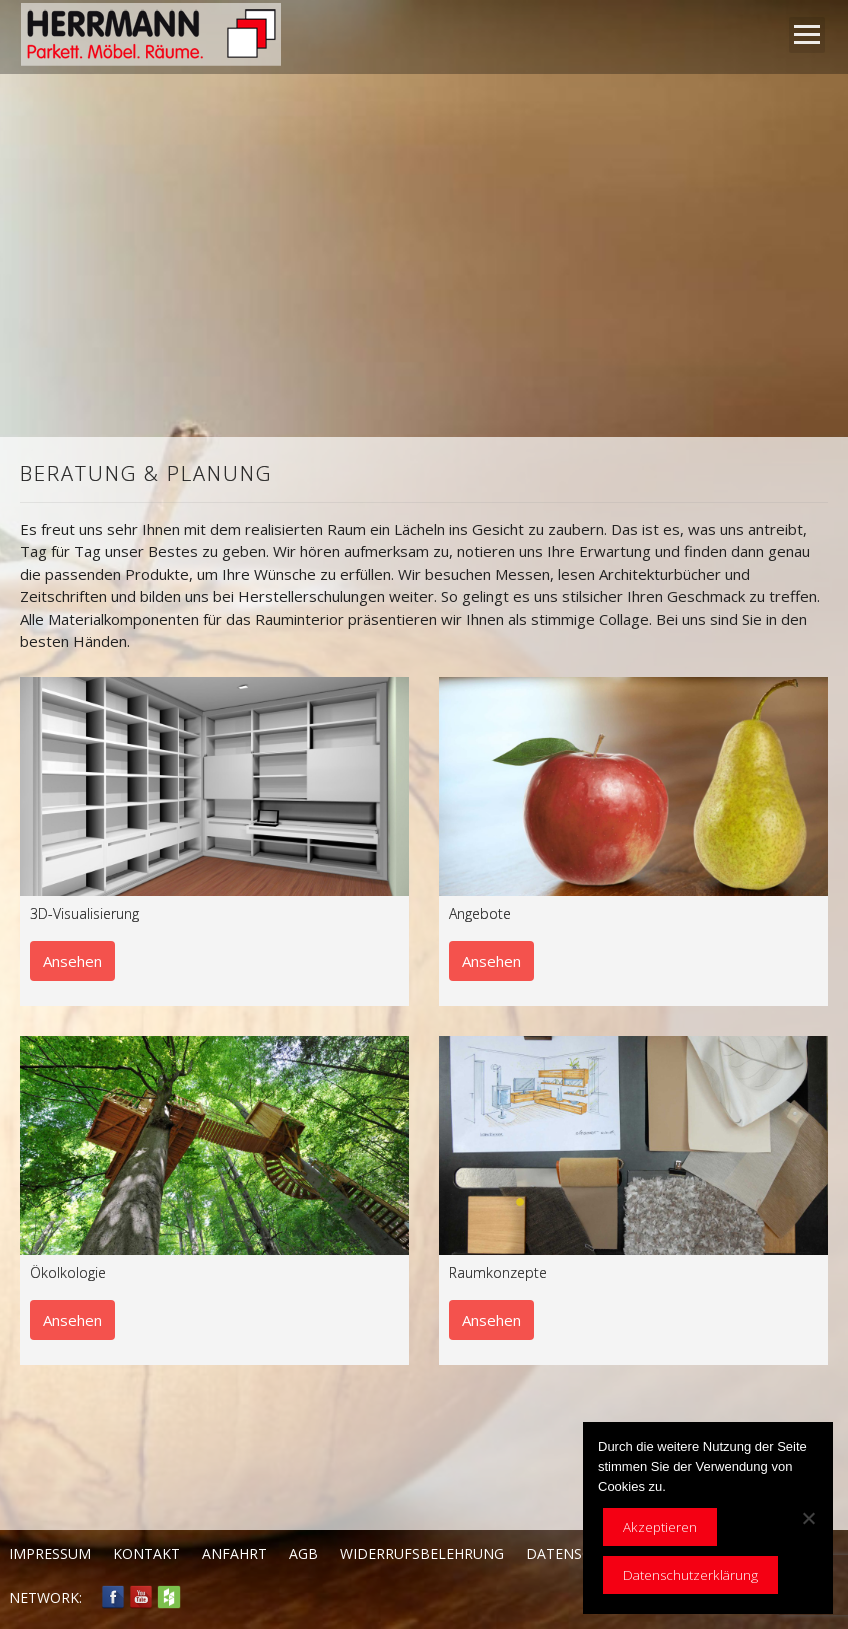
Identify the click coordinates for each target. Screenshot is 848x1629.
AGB (303, 1553)
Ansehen (72, 961)
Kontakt (146, 1553)
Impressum (50, 1553)
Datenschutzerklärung (690, 1575)
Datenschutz (577, 1553)
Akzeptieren (660, 1527)
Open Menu (807, 35)
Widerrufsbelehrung (422, 1553)
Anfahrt (234, 1553)
